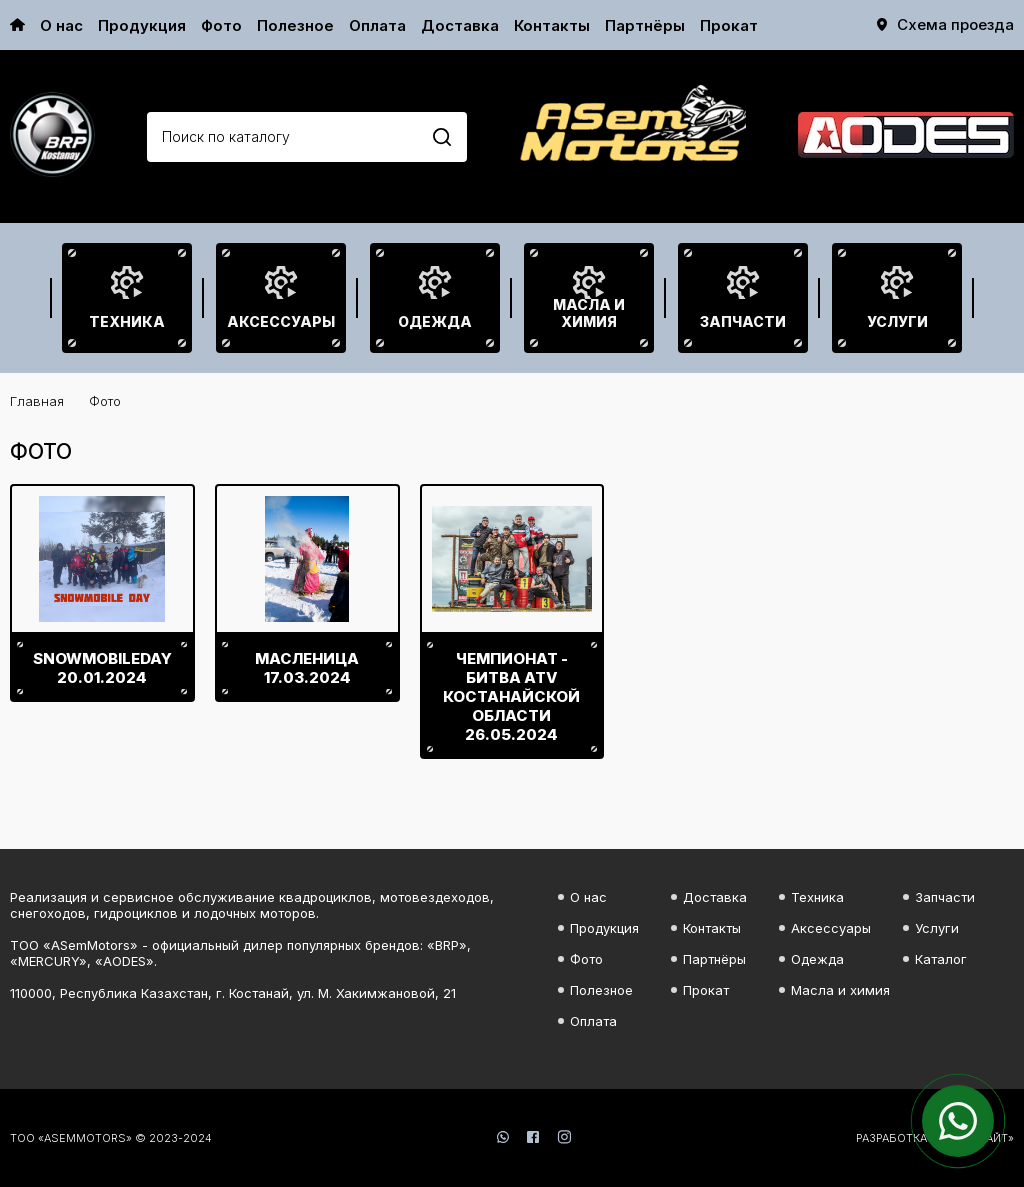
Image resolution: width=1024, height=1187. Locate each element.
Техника (127, 321)
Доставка (460, 25)
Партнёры (645, 25)
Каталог (941, 959)
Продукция (142, 25)
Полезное (295, 25)
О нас (61, 25)
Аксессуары (281, 321)
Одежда (435, 321)
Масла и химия (589, 313)
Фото (221, 25)
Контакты (552, 25)
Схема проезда (955, 24)
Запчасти (743, 321)
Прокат (729, 25)
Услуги (897, 321)
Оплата (377, 25)
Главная (37, 401)
